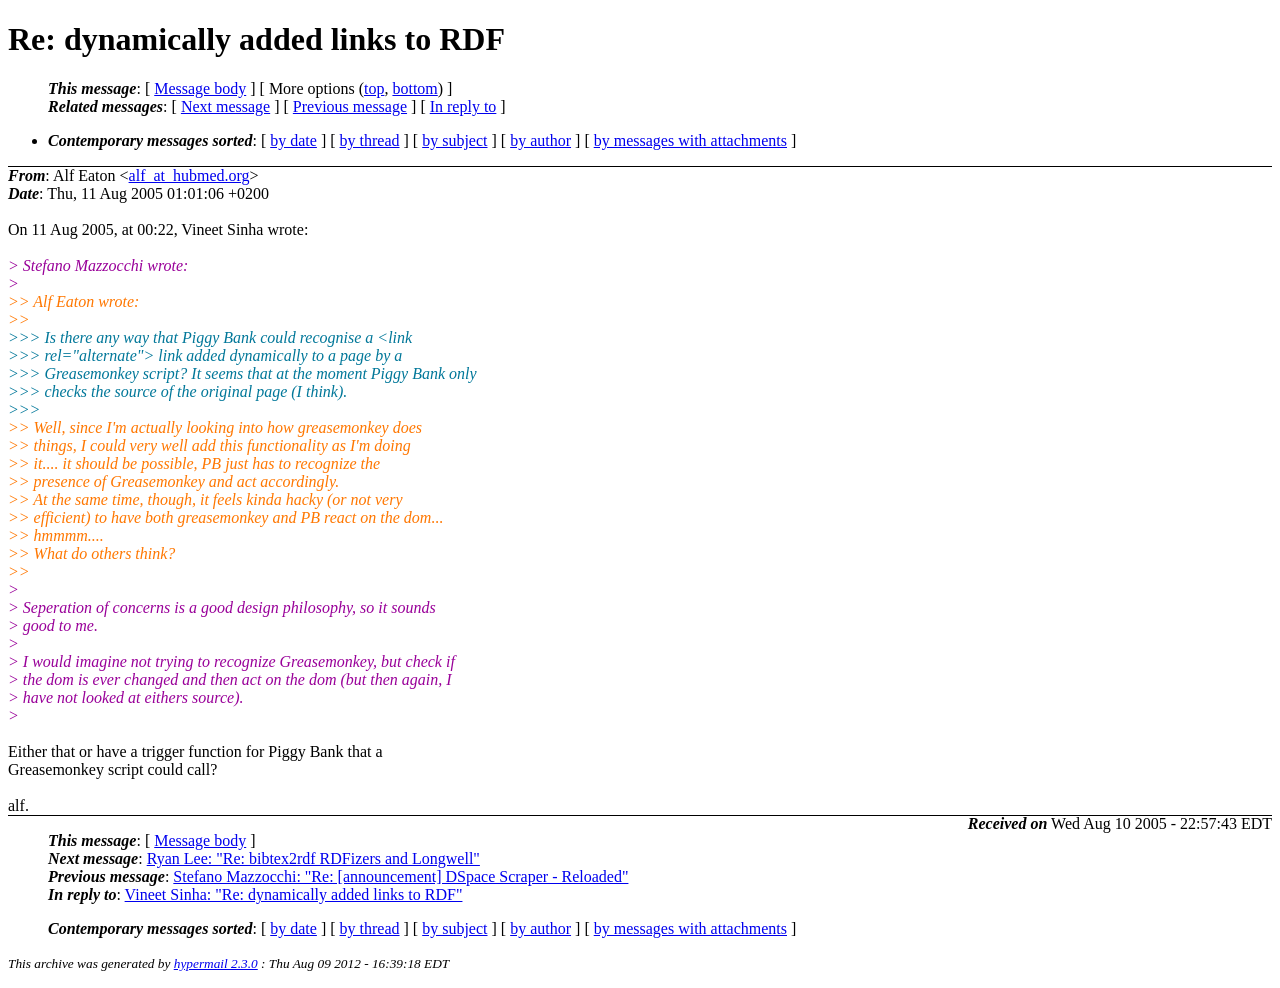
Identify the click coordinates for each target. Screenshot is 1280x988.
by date (293, 140)
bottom (414, 88)
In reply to (463, 106)
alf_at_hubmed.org (189, 175)
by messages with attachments (690, 140)
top (374, 88)
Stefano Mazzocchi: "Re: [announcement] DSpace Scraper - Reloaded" (400, 876)
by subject (454, 140)
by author (540, 140)
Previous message (350, 106)
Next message (225, 106)
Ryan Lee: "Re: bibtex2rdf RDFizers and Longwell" (313, 858)
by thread (370, 140)
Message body (200, 88)
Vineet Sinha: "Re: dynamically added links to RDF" (294, 894)
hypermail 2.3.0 (216, 963)
